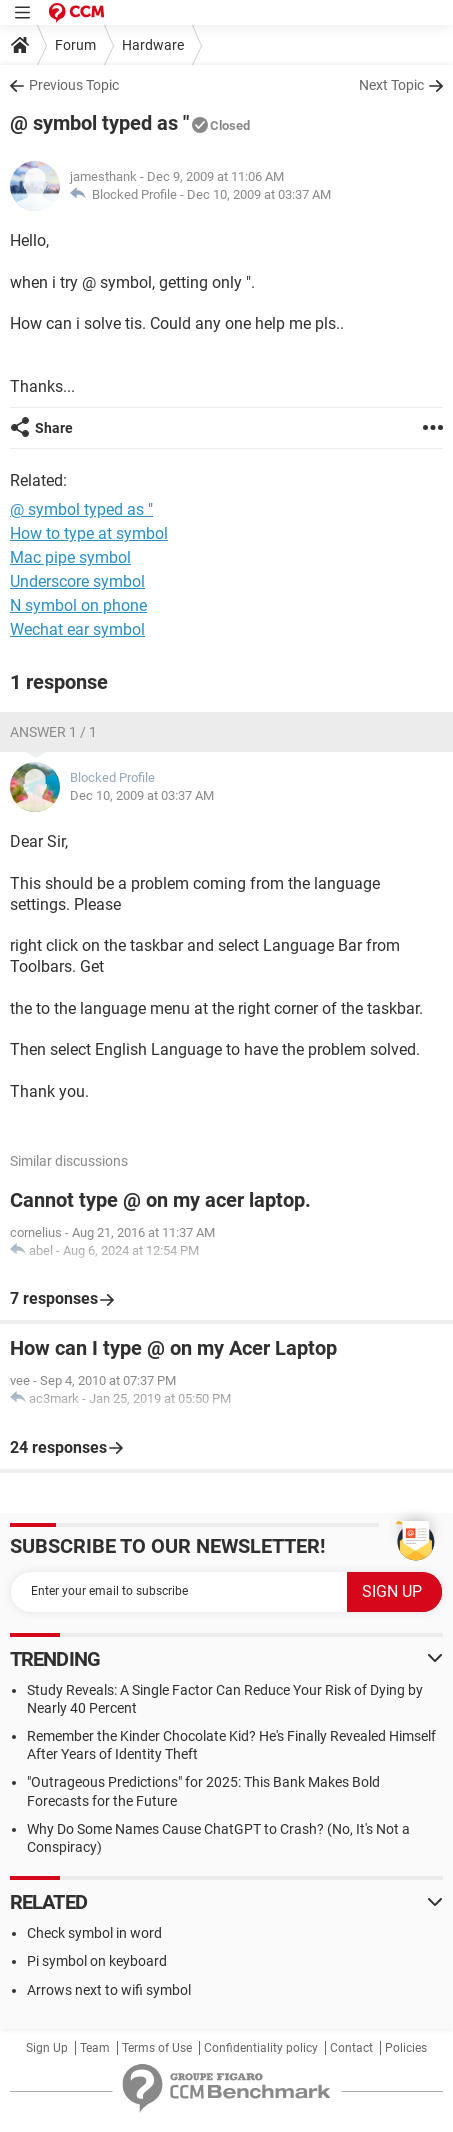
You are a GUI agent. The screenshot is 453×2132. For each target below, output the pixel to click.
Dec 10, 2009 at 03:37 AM (259, 194)
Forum (75, 45)
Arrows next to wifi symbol (109, 1990)
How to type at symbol (89, 533)
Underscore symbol (77, 581)
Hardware (153, 45)
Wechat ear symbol (77, 629)
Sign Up (47, 2048)
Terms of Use (157, 2048)
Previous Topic (74, 85)
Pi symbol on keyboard (97, 1961)
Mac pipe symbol (70, 557)
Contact (351, 2048)
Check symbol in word (94, 1933)
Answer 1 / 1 (53, 732)
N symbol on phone (78, 605)
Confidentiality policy (261, 2048)
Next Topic (391, 85)
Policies (406, 2048)
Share (54, 428)
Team (95, 2048)
